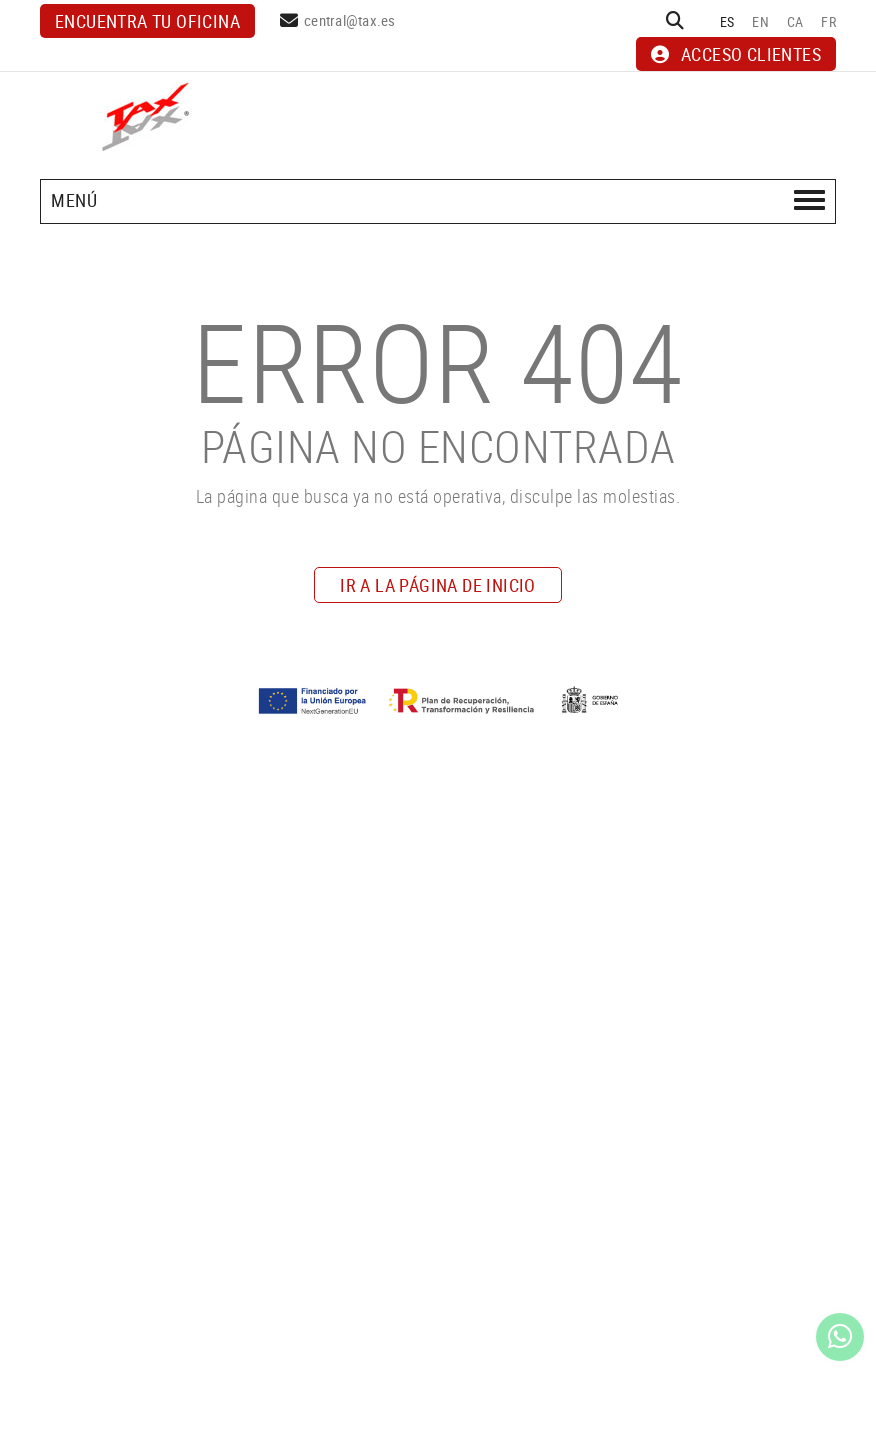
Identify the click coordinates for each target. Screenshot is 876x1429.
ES (727, 21)
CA (795, 21)
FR (828, 21)
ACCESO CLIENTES (736, 54)
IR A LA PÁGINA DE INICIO (438, 585)
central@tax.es (350, 20)
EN (760, 21)
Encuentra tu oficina (147, 21)
